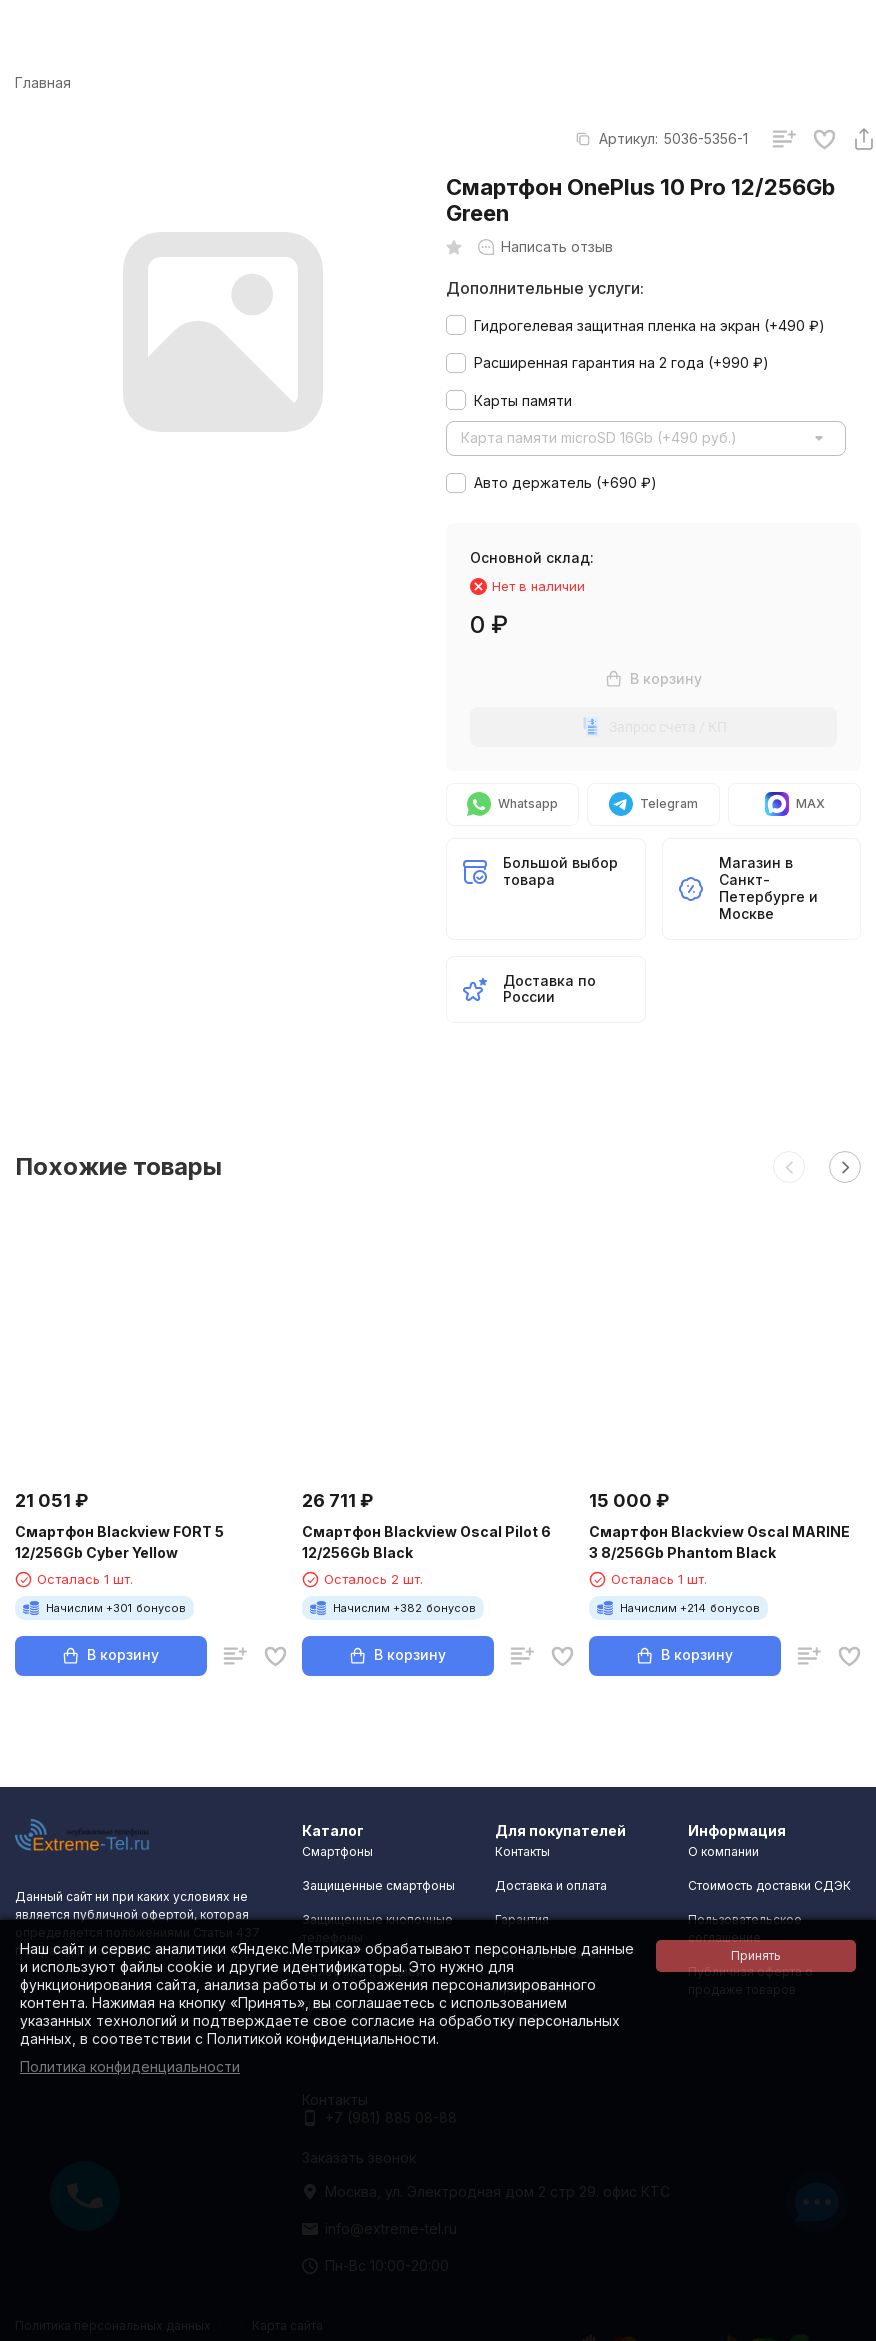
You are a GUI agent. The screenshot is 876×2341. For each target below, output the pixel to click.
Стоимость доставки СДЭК (769, 1885)
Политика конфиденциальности (130, 2066)
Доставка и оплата (551, 1885)
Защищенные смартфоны (378, 1885)
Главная (43, 82)
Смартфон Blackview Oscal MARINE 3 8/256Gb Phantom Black (719, 1542)
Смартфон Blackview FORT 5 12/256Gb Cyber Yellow (119, 1542)
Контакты (522, 1851)
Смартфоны (337, 1851)
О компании (723, 1851)
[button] (789, 1167)
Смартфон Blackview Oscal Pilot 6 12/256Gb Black (426, 1542)
